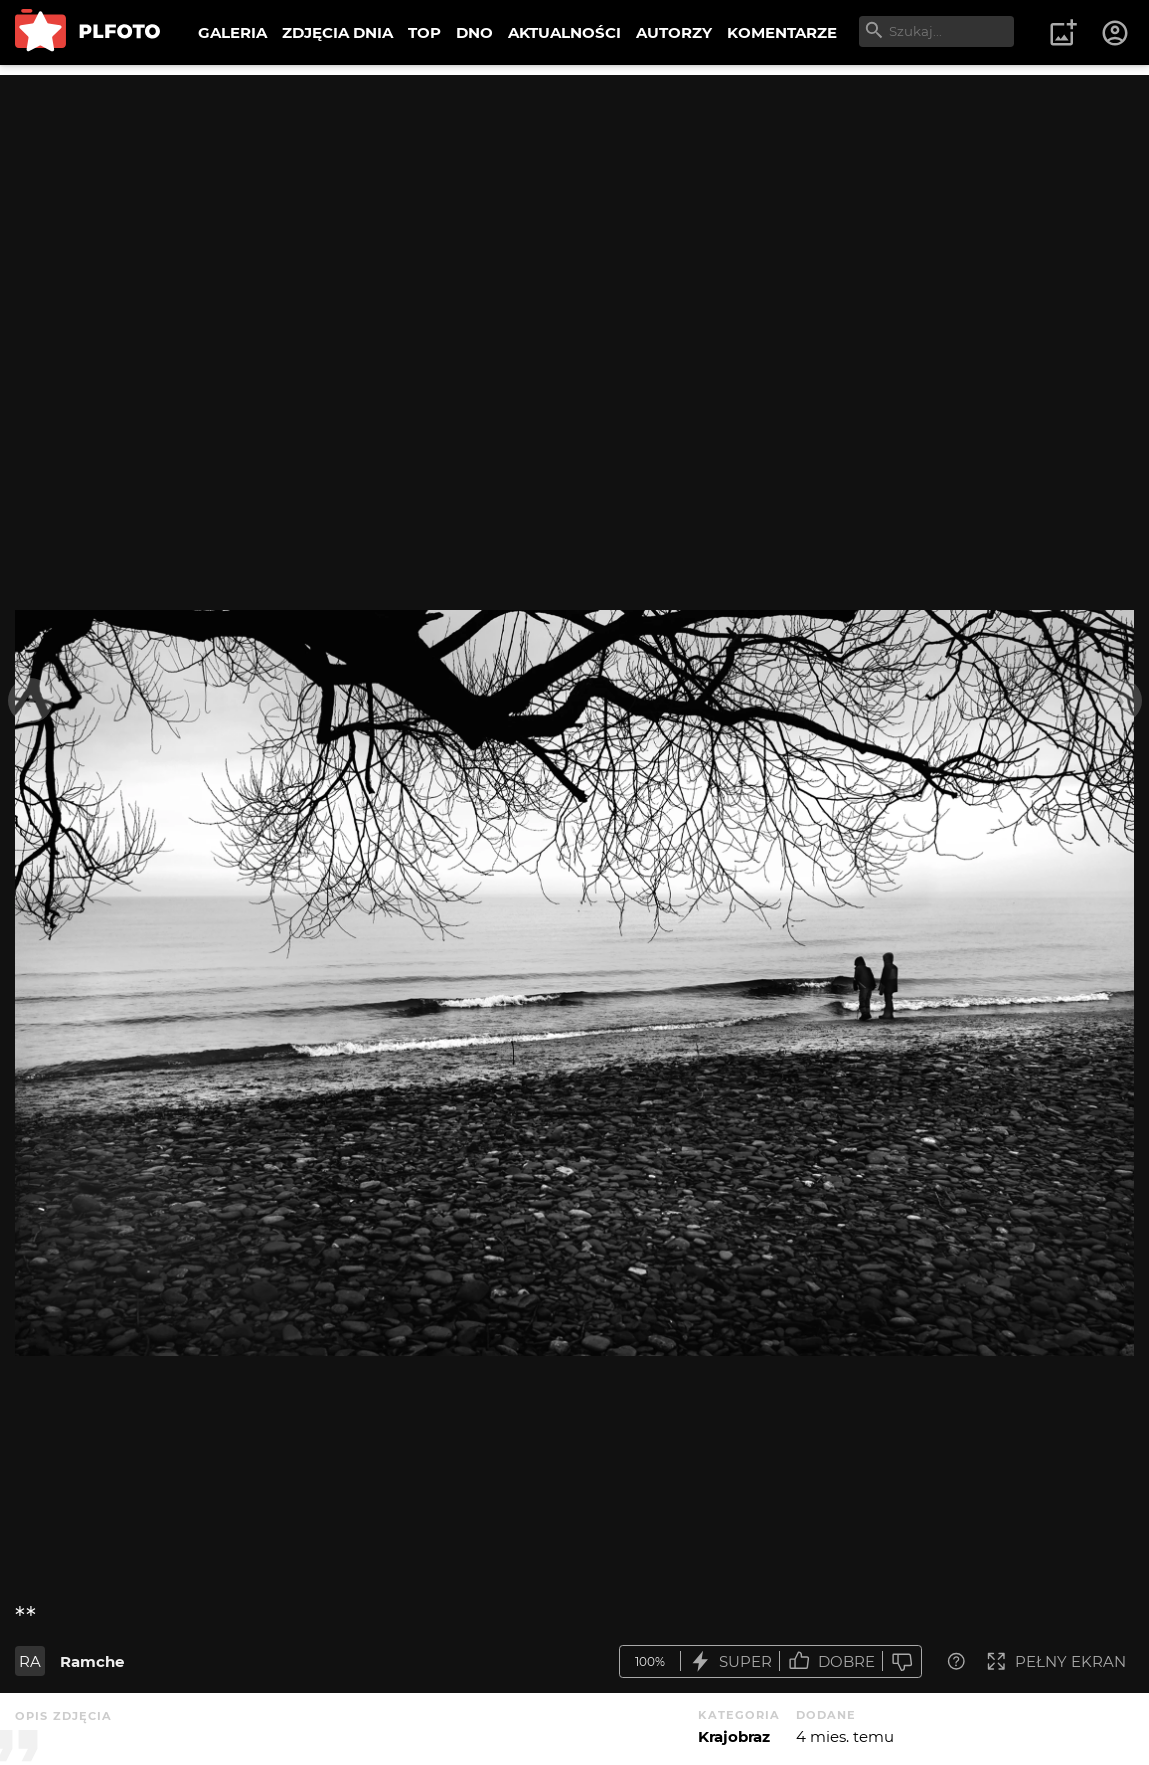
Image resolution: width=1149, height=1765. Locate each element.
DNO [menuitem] (474, 32)
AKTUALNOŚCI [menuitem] (564, 32)
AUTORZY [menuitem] (674, 32)
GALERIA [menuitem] (232, 32)
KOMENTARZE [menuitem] (782, 32)
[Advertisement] (574, 215)
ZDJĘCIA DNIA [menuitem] (337, 32)
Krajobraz (734, 1736)
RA (30, 1661)
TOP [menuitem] (424, 32)
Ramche (92, 1661)
